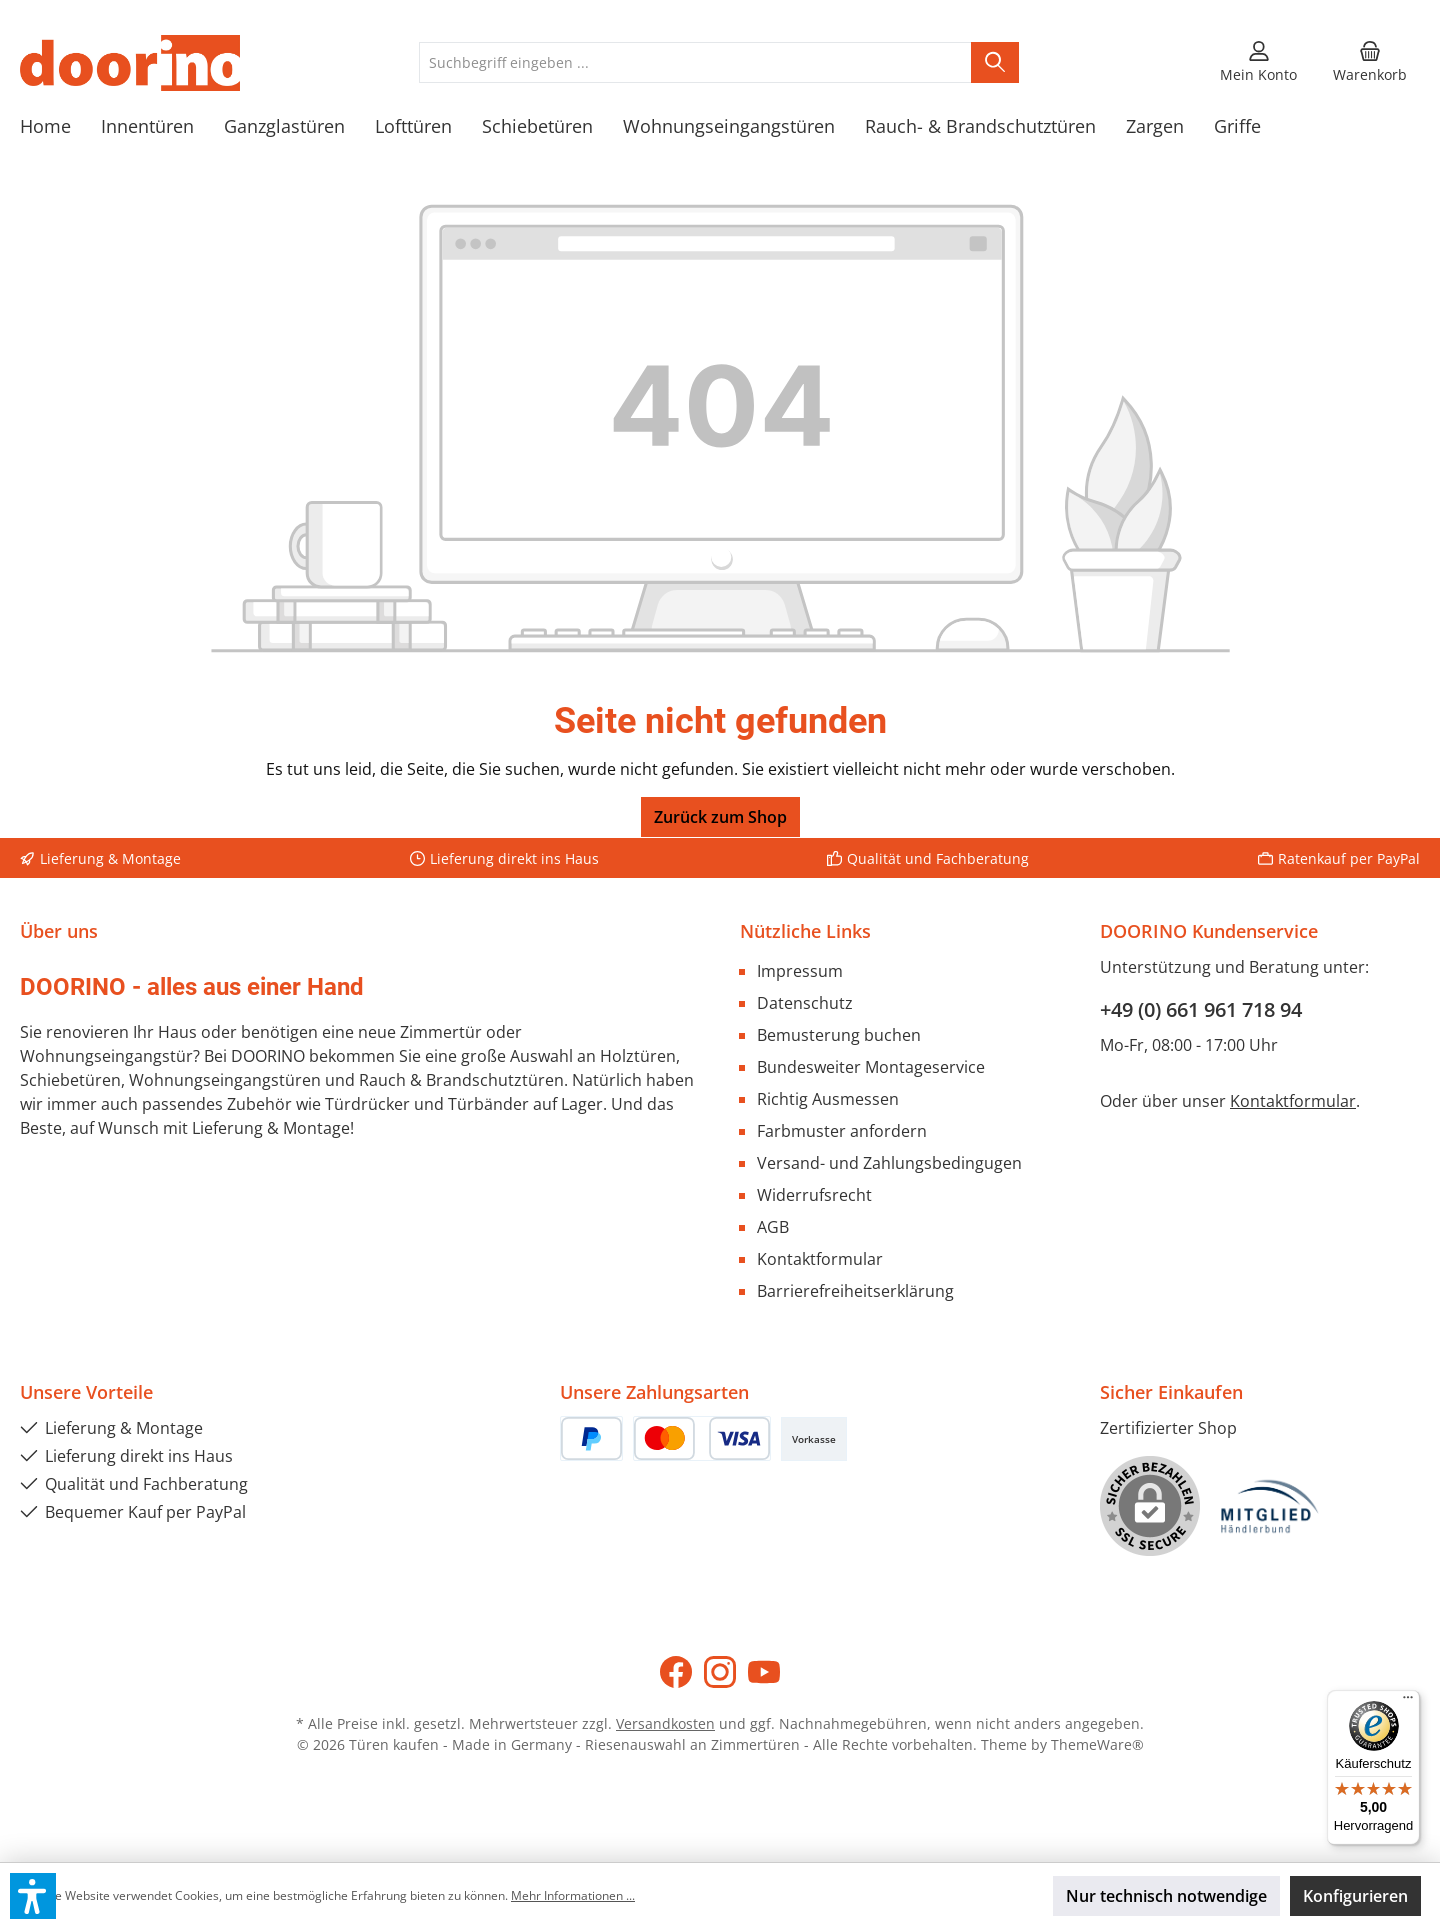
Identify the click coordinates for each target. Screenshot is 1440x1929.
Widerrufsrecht (814, 1195)
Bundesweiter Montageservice (871, 1067)
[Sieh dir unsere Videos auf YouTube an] (764, 1672)
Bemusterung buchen (839, 1035)
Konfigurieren (1355, 1896)
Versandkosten (665, 1723)
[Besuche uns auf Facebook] (676, 1672)
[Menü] (1408, 1702)
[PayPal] (591, 1438)
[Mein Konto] (1258, 63)
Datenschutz (805, 1003)
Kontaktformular (820, 1259)
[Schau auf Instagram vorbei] (720, 1672)
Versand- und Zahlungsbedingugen (889, 1163)
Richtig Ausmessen (828, 1099)
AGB (773, 1227)
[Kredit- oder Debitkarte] (702, 1438)
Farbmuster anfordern (842, 1131)
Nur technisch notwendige (1166, 1896)
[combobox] (695, 62)
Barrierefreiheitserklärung (855, 1291)
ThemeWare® (1097, 1744)
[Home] (60, 126)
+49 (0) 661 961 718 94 (1201, 1009)
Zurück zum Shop (720, 817)
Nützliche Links (805, 931)
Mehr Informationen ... (573, 1895)
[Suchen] (995, 62)
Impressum (800, 971)
